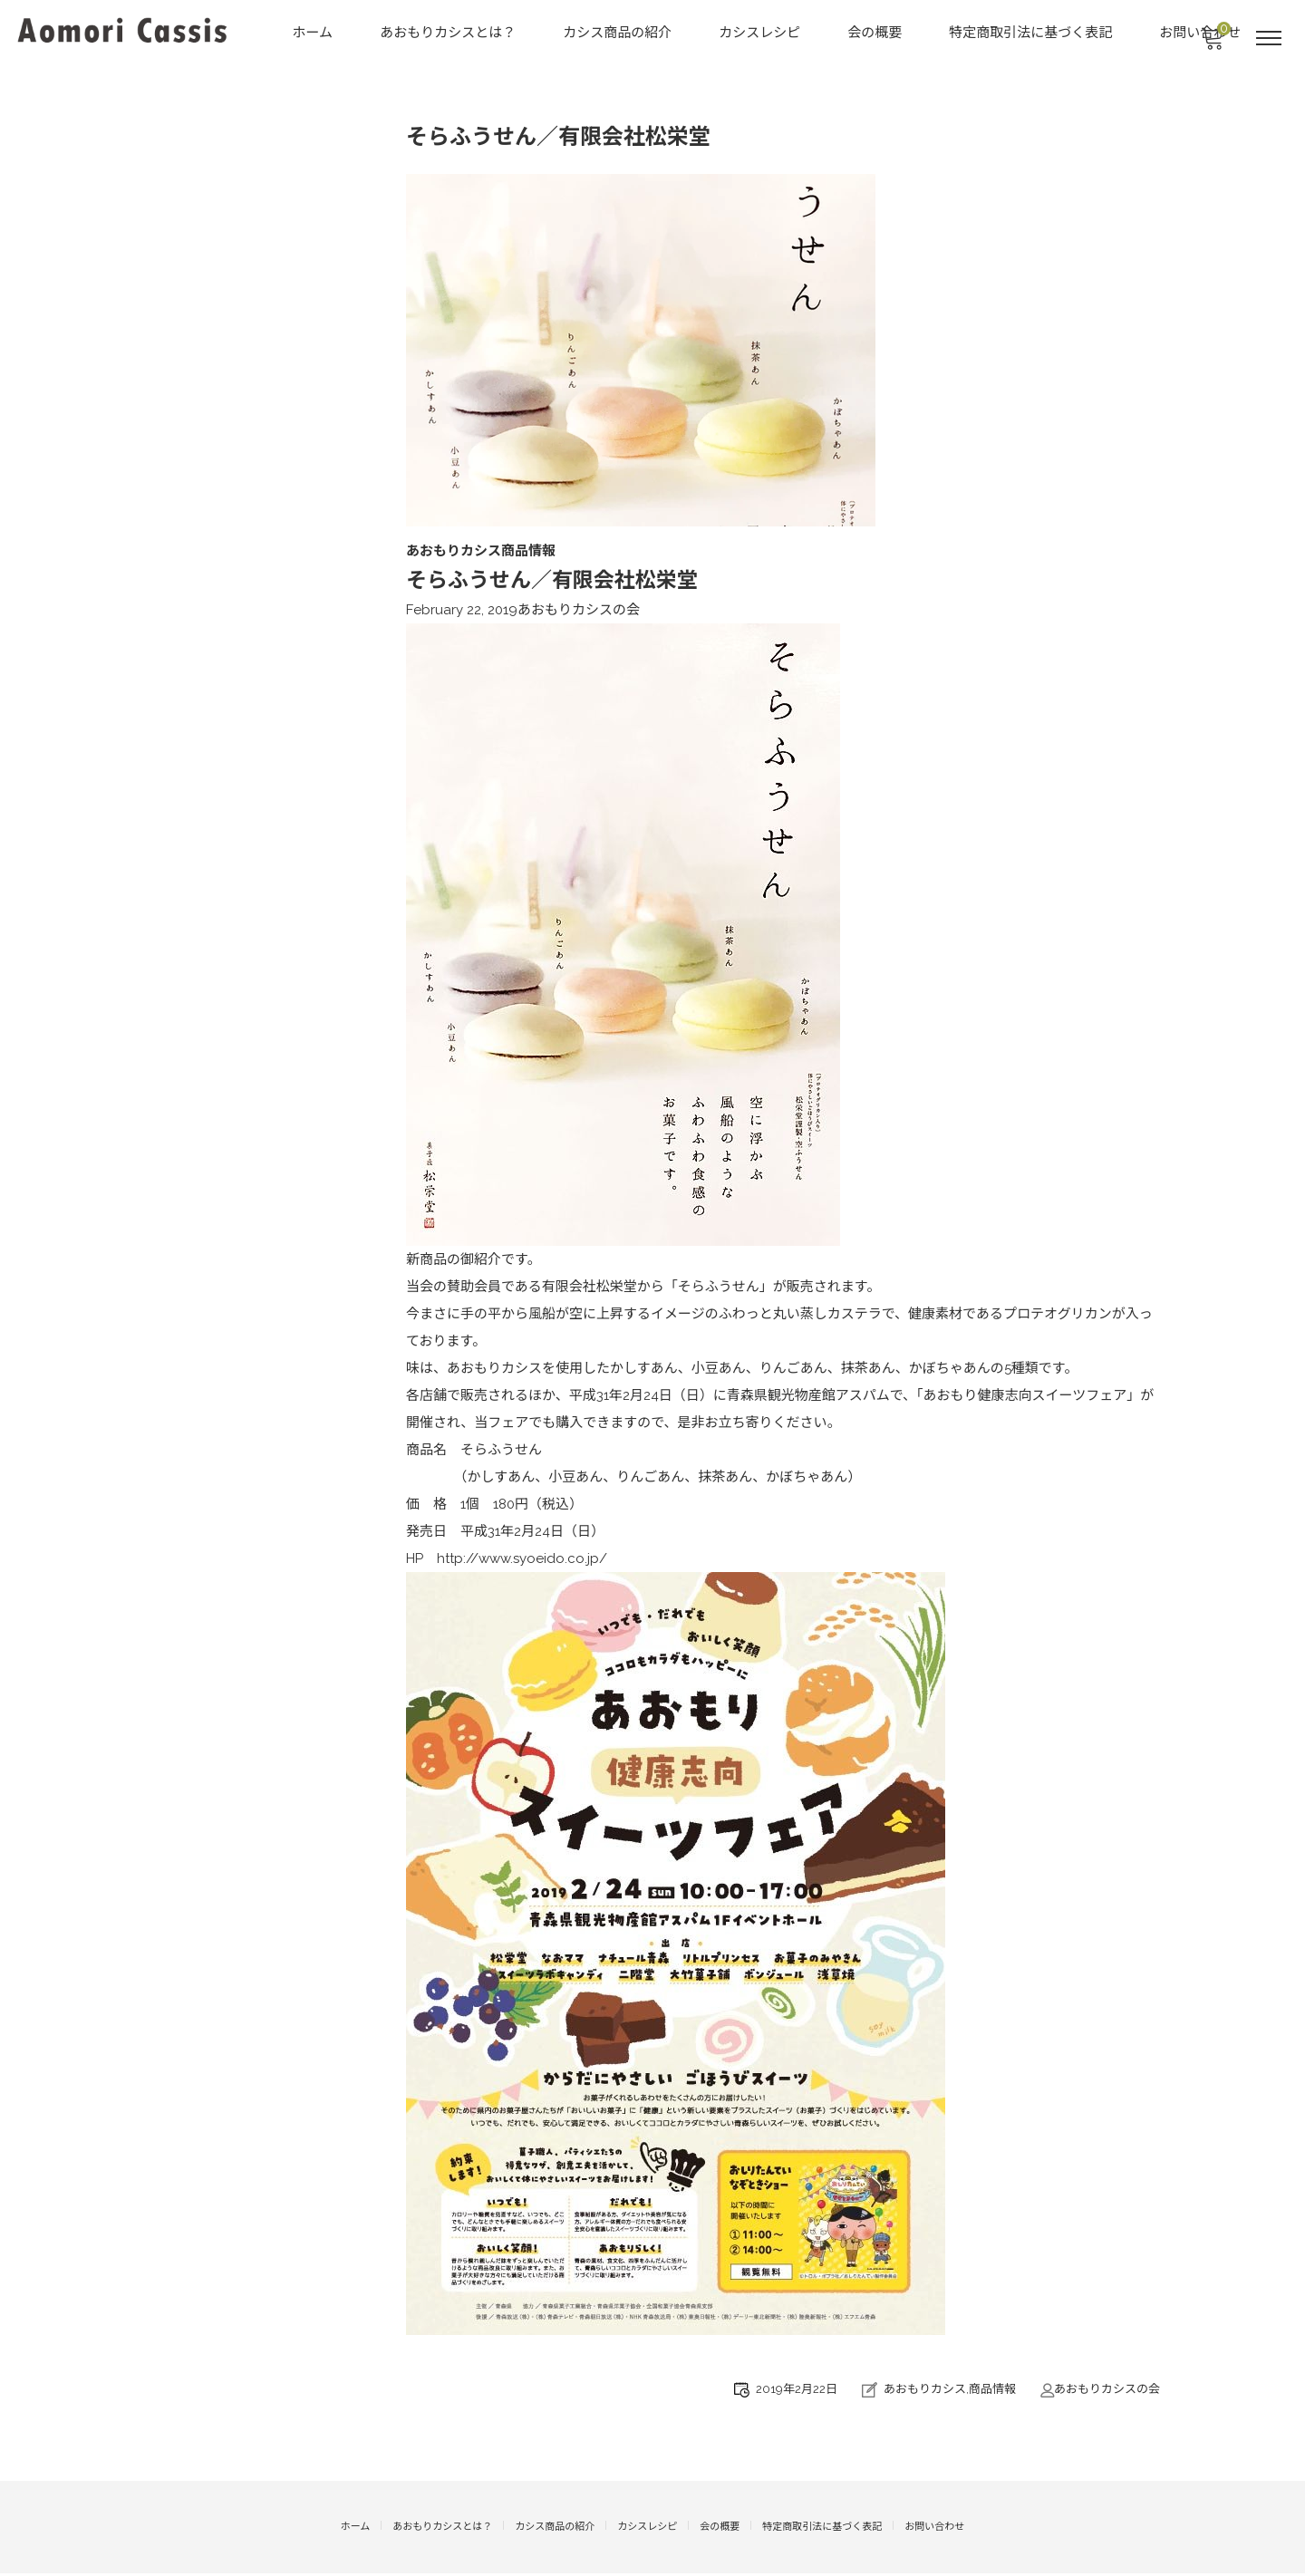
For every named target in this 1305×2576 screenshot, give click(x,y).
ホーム (314, 32)
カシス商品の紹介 (619, 32)
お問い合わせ (934, 2529)
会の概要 (876, 32)
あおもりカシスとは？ (449, 32)
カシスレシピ (761, 32)
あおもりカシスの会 (578, 614)
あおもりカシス (925, 2392)
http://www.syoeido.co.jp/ (522, 1563)
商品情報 (992, 2392)
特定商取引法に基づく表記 (1032, 32)
